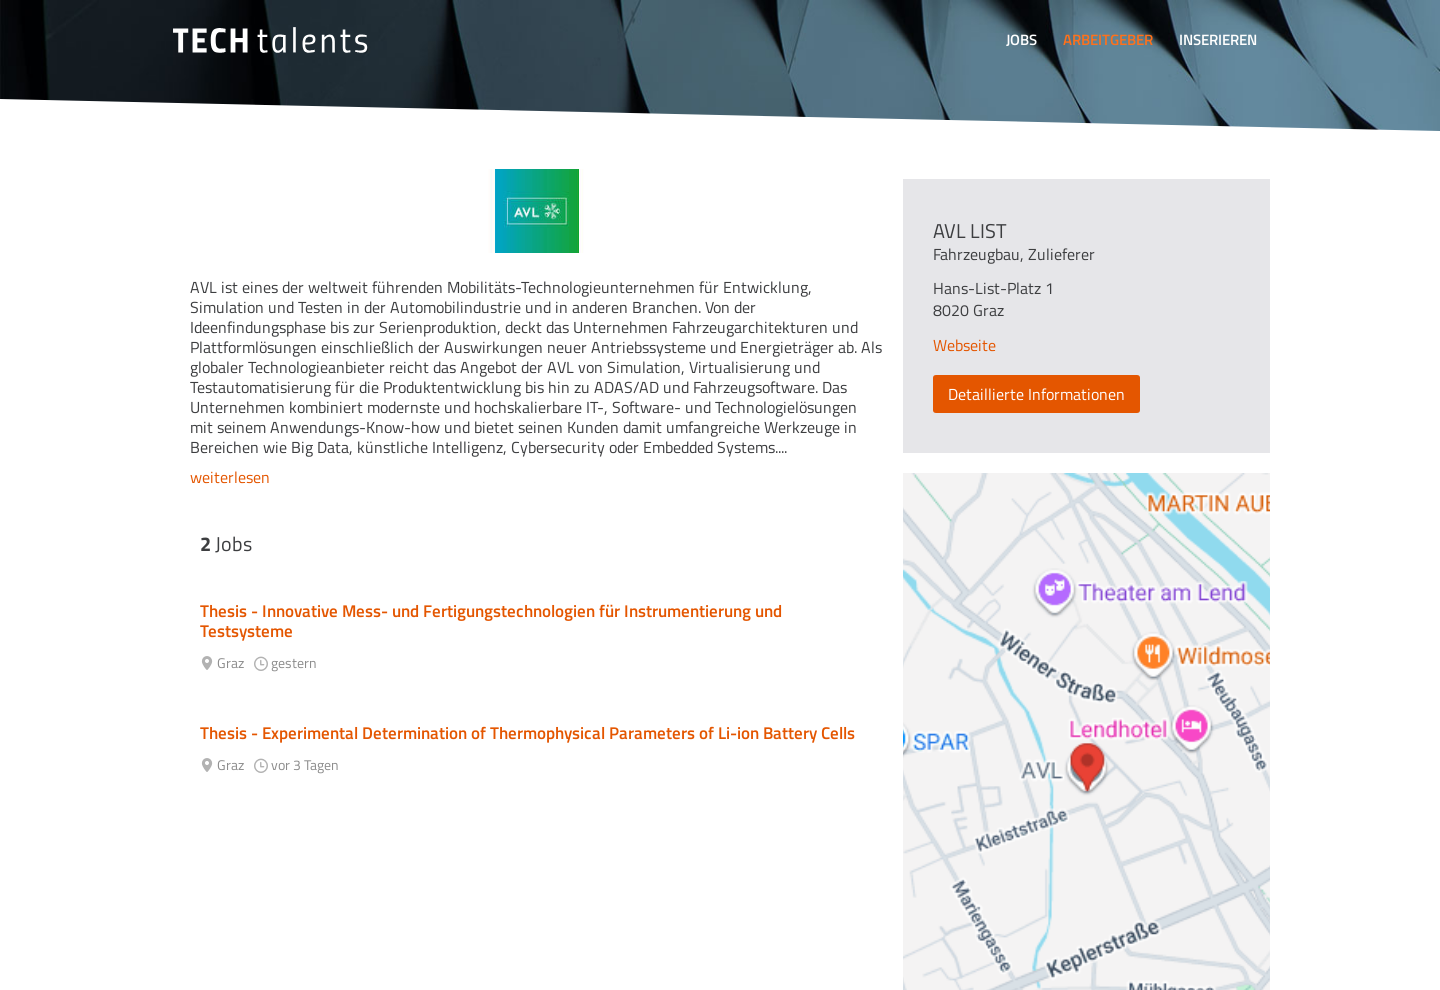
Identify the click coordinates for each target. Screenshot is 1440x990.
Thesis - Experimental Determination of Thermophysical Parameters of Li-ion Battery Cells (527, 733)
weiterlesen (230, 477)
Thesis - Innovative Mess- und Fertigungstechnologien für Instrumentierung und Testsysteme (491, 621)
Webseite (964, 345)
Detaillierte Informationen (1036, 394)
